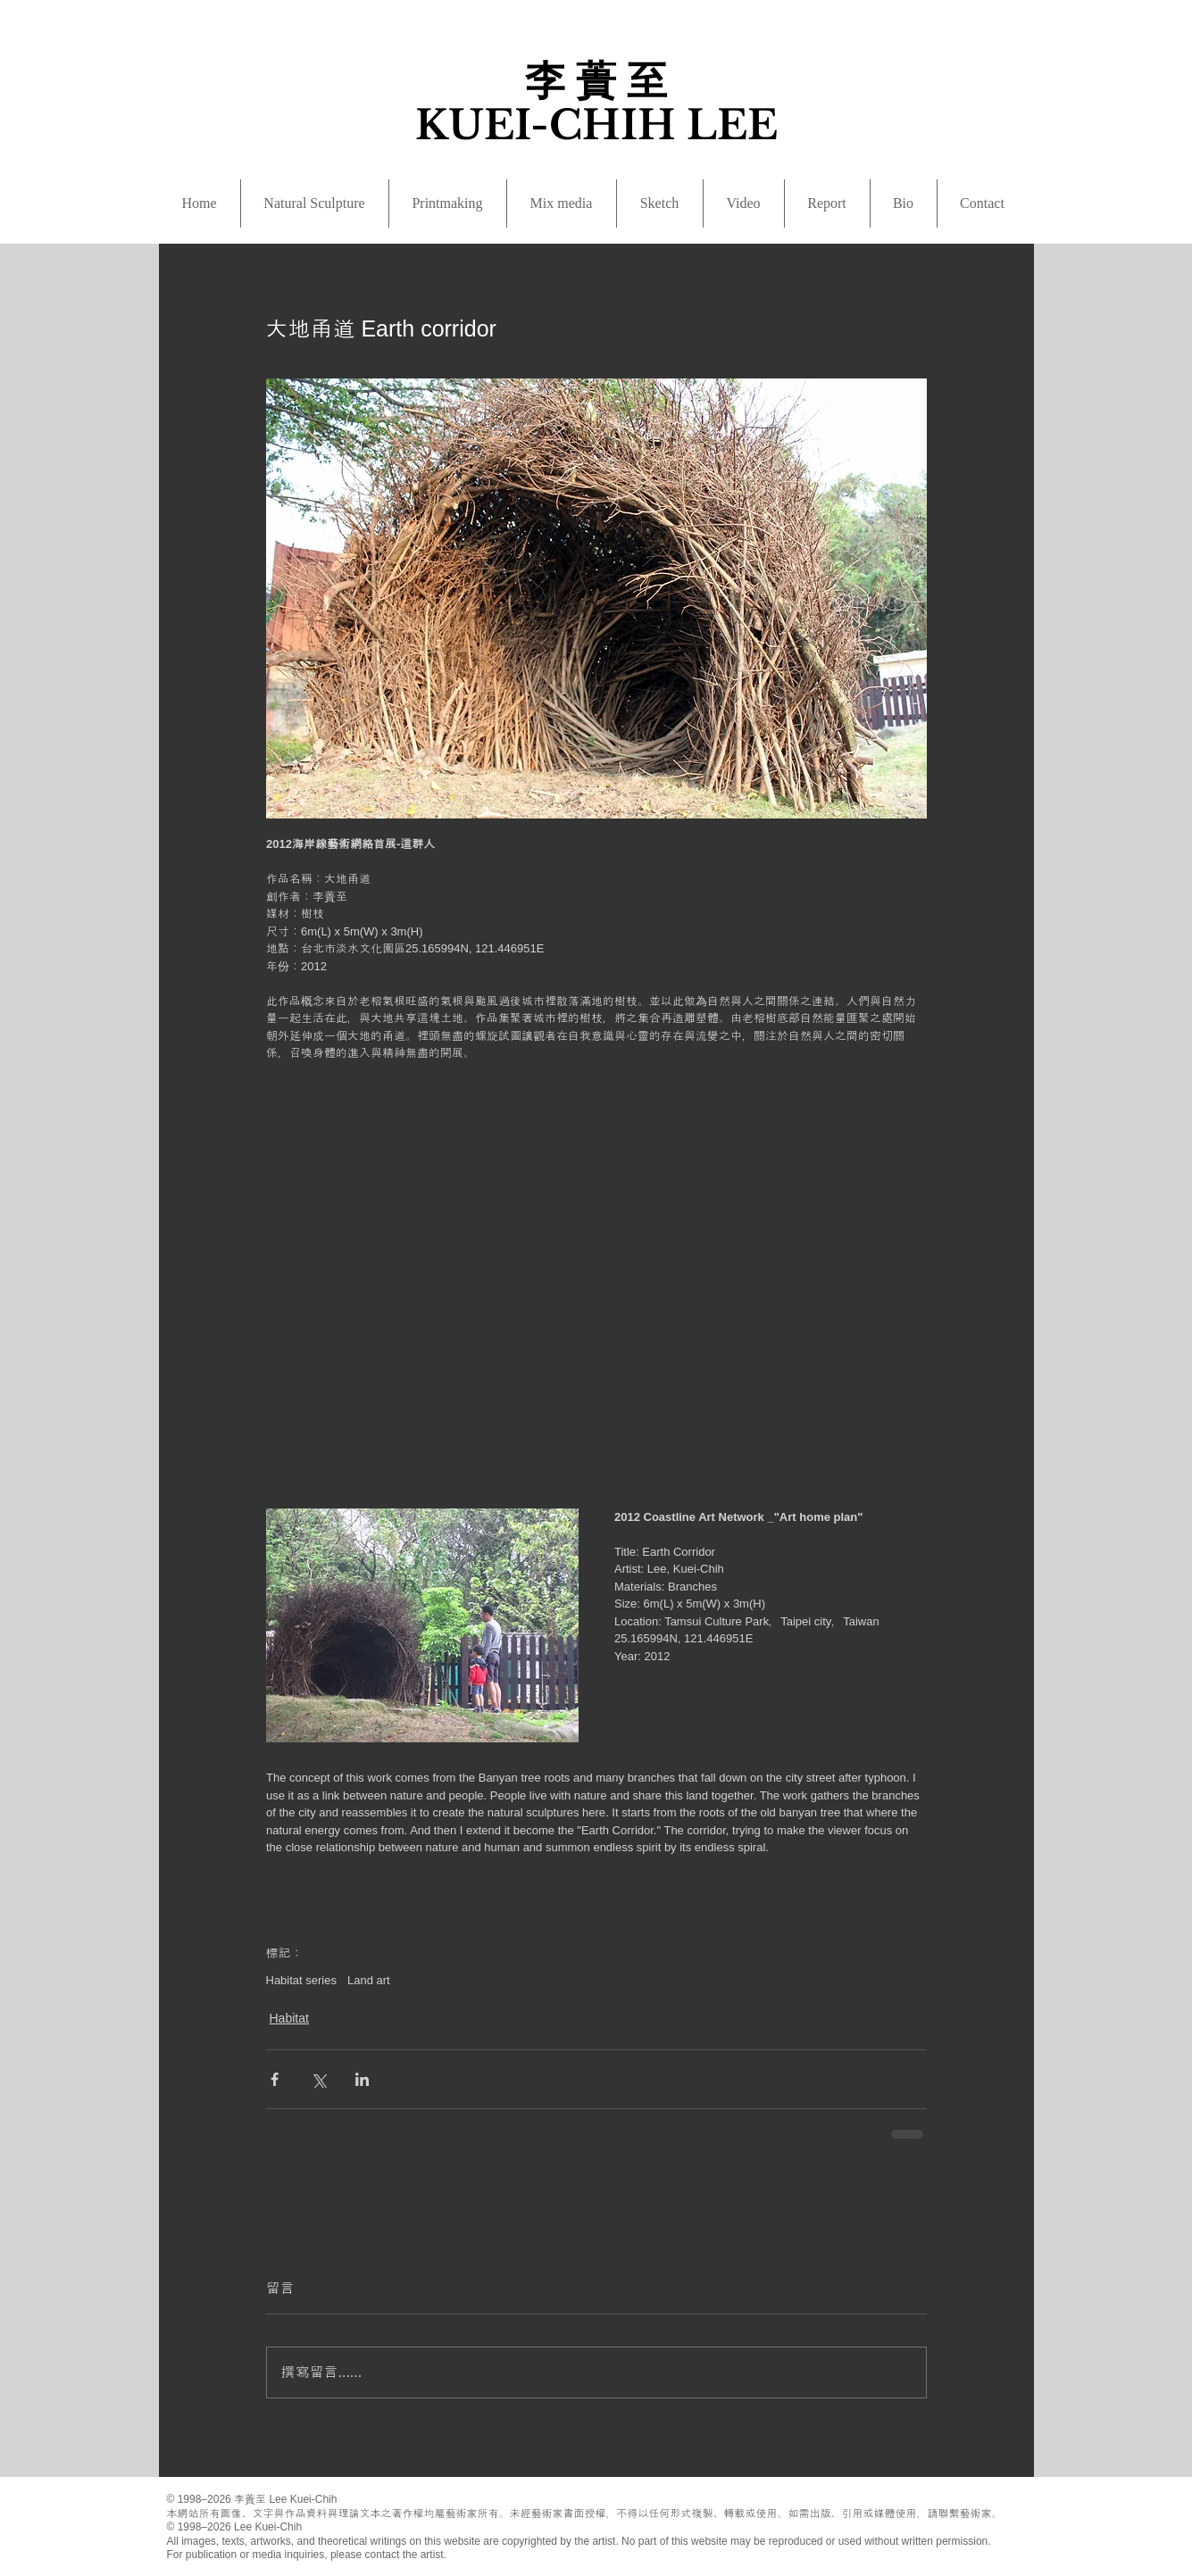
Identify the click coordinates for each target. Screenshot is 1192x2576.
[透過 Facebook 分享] (274, 2079)
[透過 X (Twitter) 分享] (318, 2079)
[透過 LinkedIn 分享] (362, 2079)
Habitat (289, 2018)
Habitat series (301, 1980)
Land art (368, 1980)
